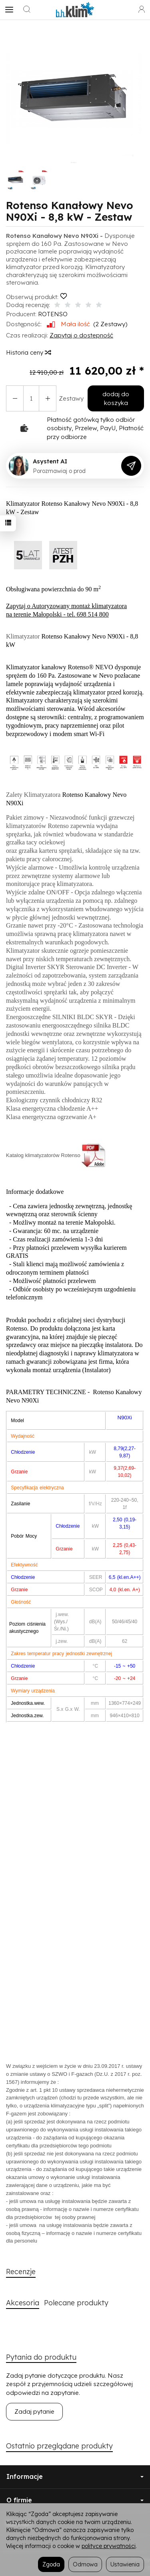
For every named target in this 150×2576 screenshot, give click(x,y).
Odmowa (85, 2564)
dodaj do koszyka (115, 398)
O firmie (75, 2500)
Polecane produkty (76, 2302)
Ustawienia (125, 2564)
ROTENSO (53, 314)
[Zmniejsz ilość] (47, 398)
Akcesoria (22, 2302)
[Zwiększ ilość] (15, 398)
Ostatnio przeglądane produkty (59, 2445)
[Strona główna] (75, 9)
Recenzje (21, 2271)
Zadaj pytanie (34, 2411)
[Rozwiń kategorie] (9, 9)
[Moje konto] (141, 9)
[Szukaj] (26, 9)
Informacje (75, 2476)
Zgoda (51, 2564)
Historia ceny (28, 352)
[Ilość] (31, 398)
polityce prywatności (109, 2545)
